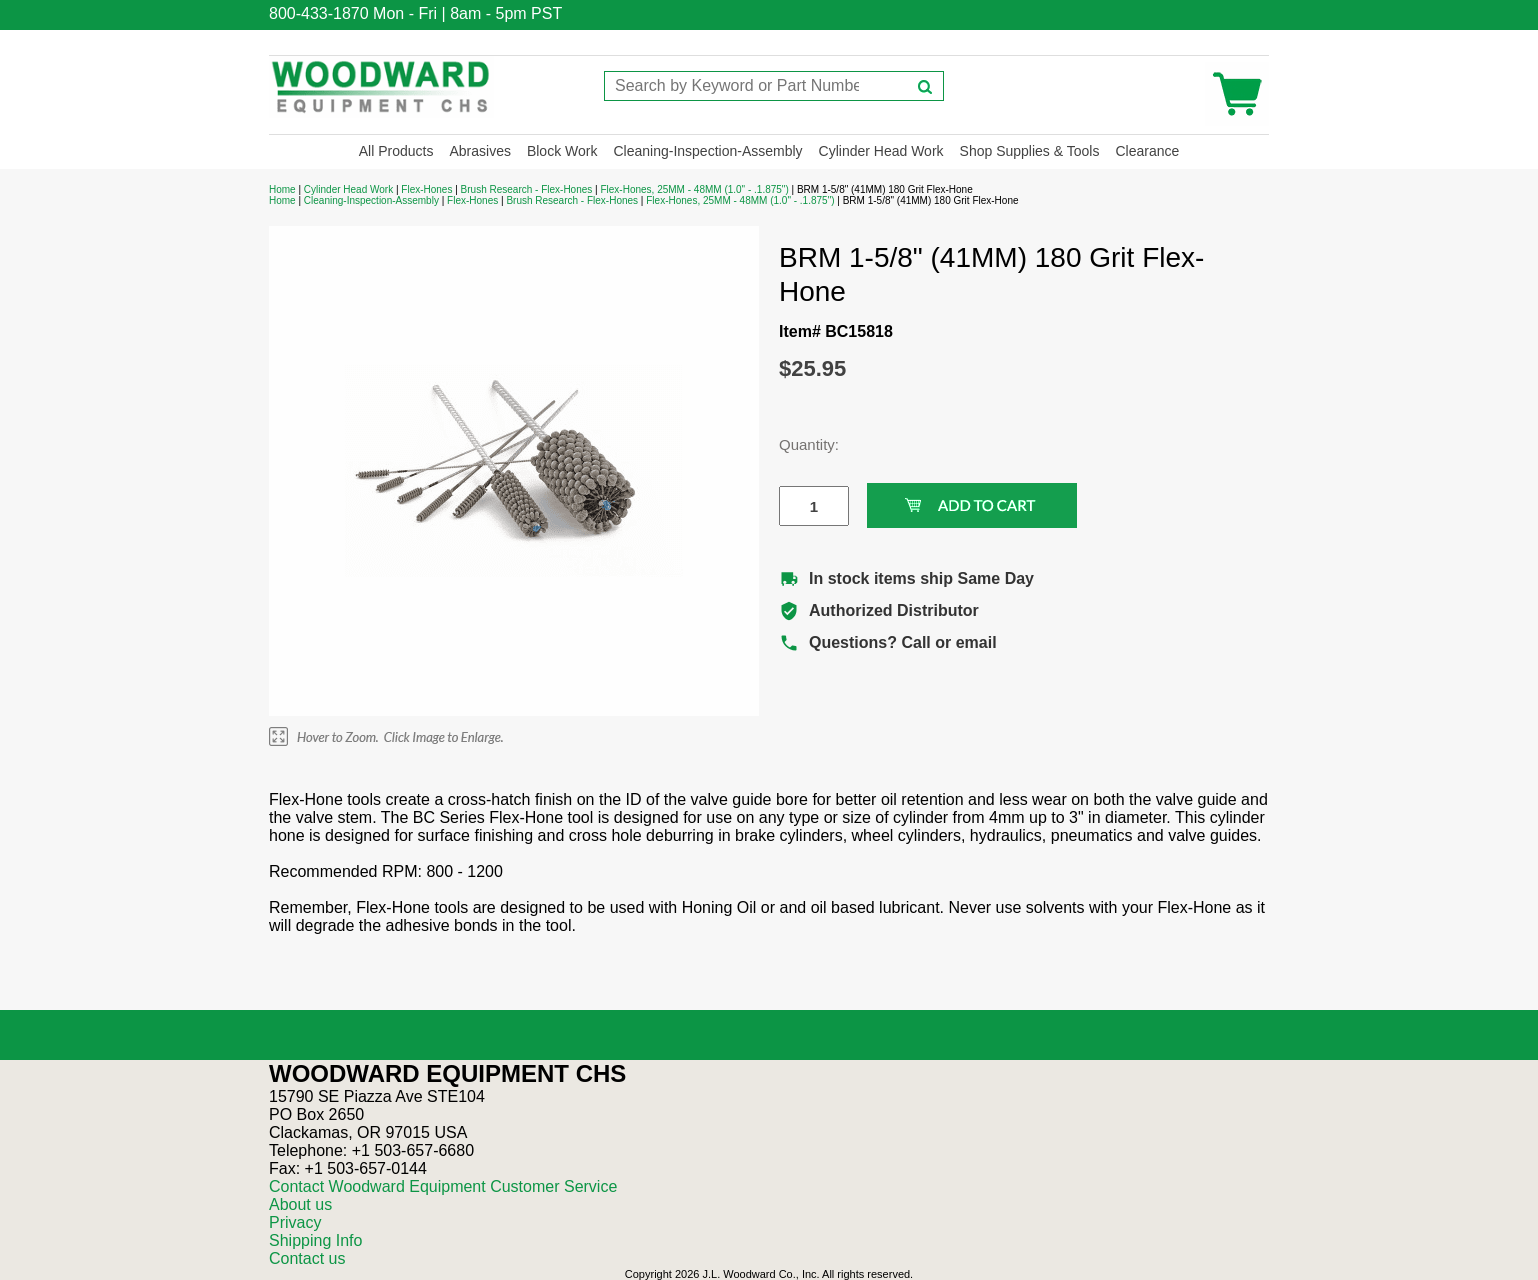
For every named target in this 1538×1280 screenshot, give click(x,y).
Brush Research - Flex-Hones (527, 189)
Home (282, 189)
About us (300, 1204)
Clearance (1147, 151)
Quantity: (799, 444)
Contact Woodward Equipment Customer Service (443, 1186)
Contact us (307, 1258)
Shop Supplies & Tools (1030, 151)
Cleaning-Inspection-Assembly (707, 151)
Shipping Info (315, 1240)
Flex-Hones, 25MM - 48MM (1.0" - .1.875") (694, 189)
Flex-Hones (426, 189)
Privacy (295, 1222)
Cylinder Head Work (881, 151)
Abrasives (479, 151)
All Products (396, 151)
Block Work (562, 151)
